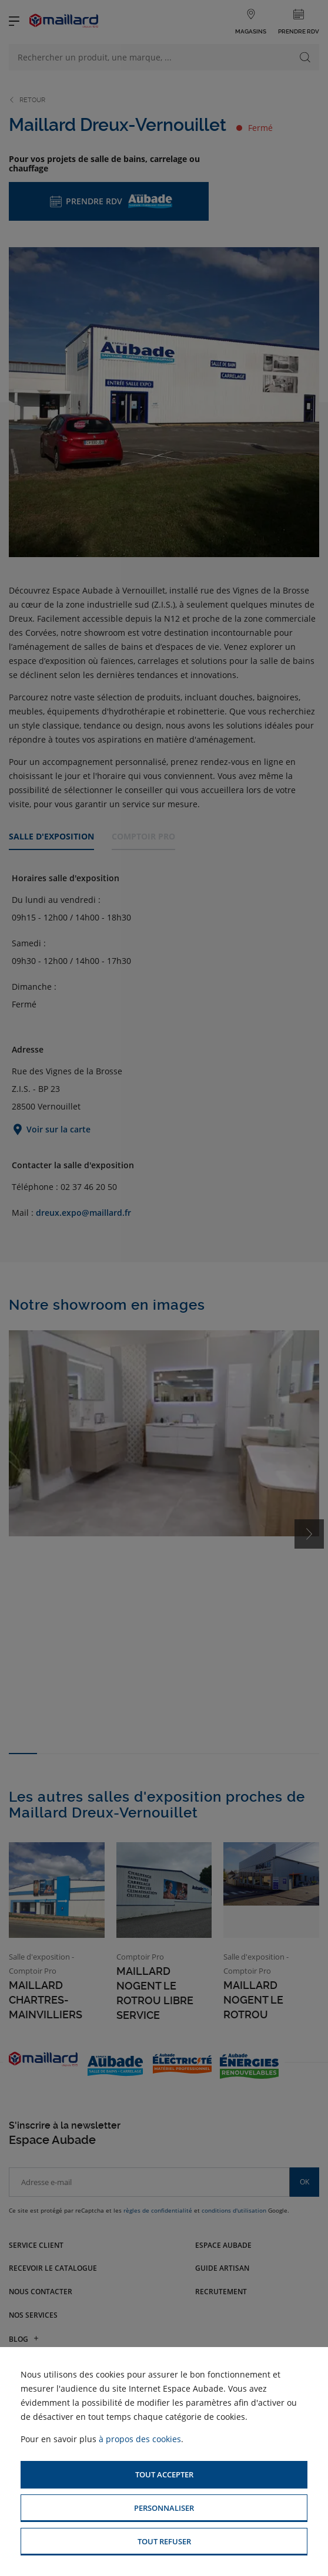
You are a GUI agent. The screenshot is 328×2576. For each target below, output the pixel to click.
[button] (164, 2475)
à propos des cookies (140, 2438)
